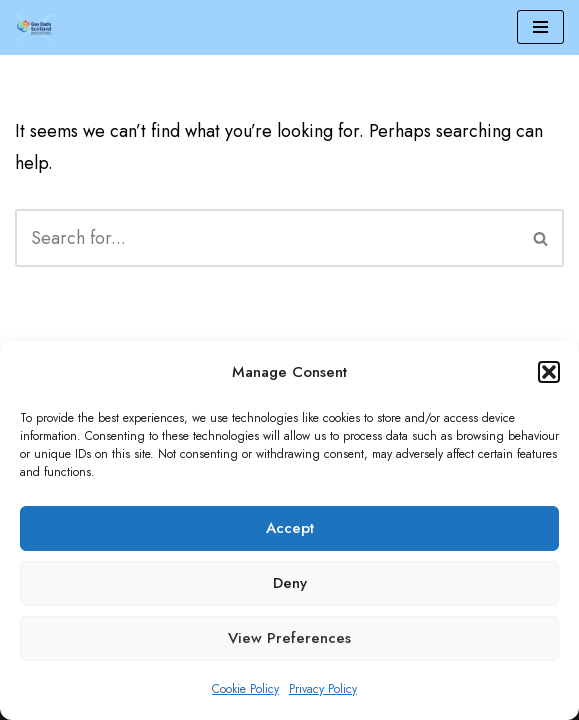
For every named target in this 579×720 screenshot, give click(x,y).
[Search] (267, 238)
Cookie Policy (245, 689)
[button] (549, 372)
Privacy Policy (323, 689)
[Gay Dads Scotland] (35, 27)
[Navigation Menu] (540, 27)
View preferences (289, 638)
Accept (290, 528)
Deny (290, 583)
